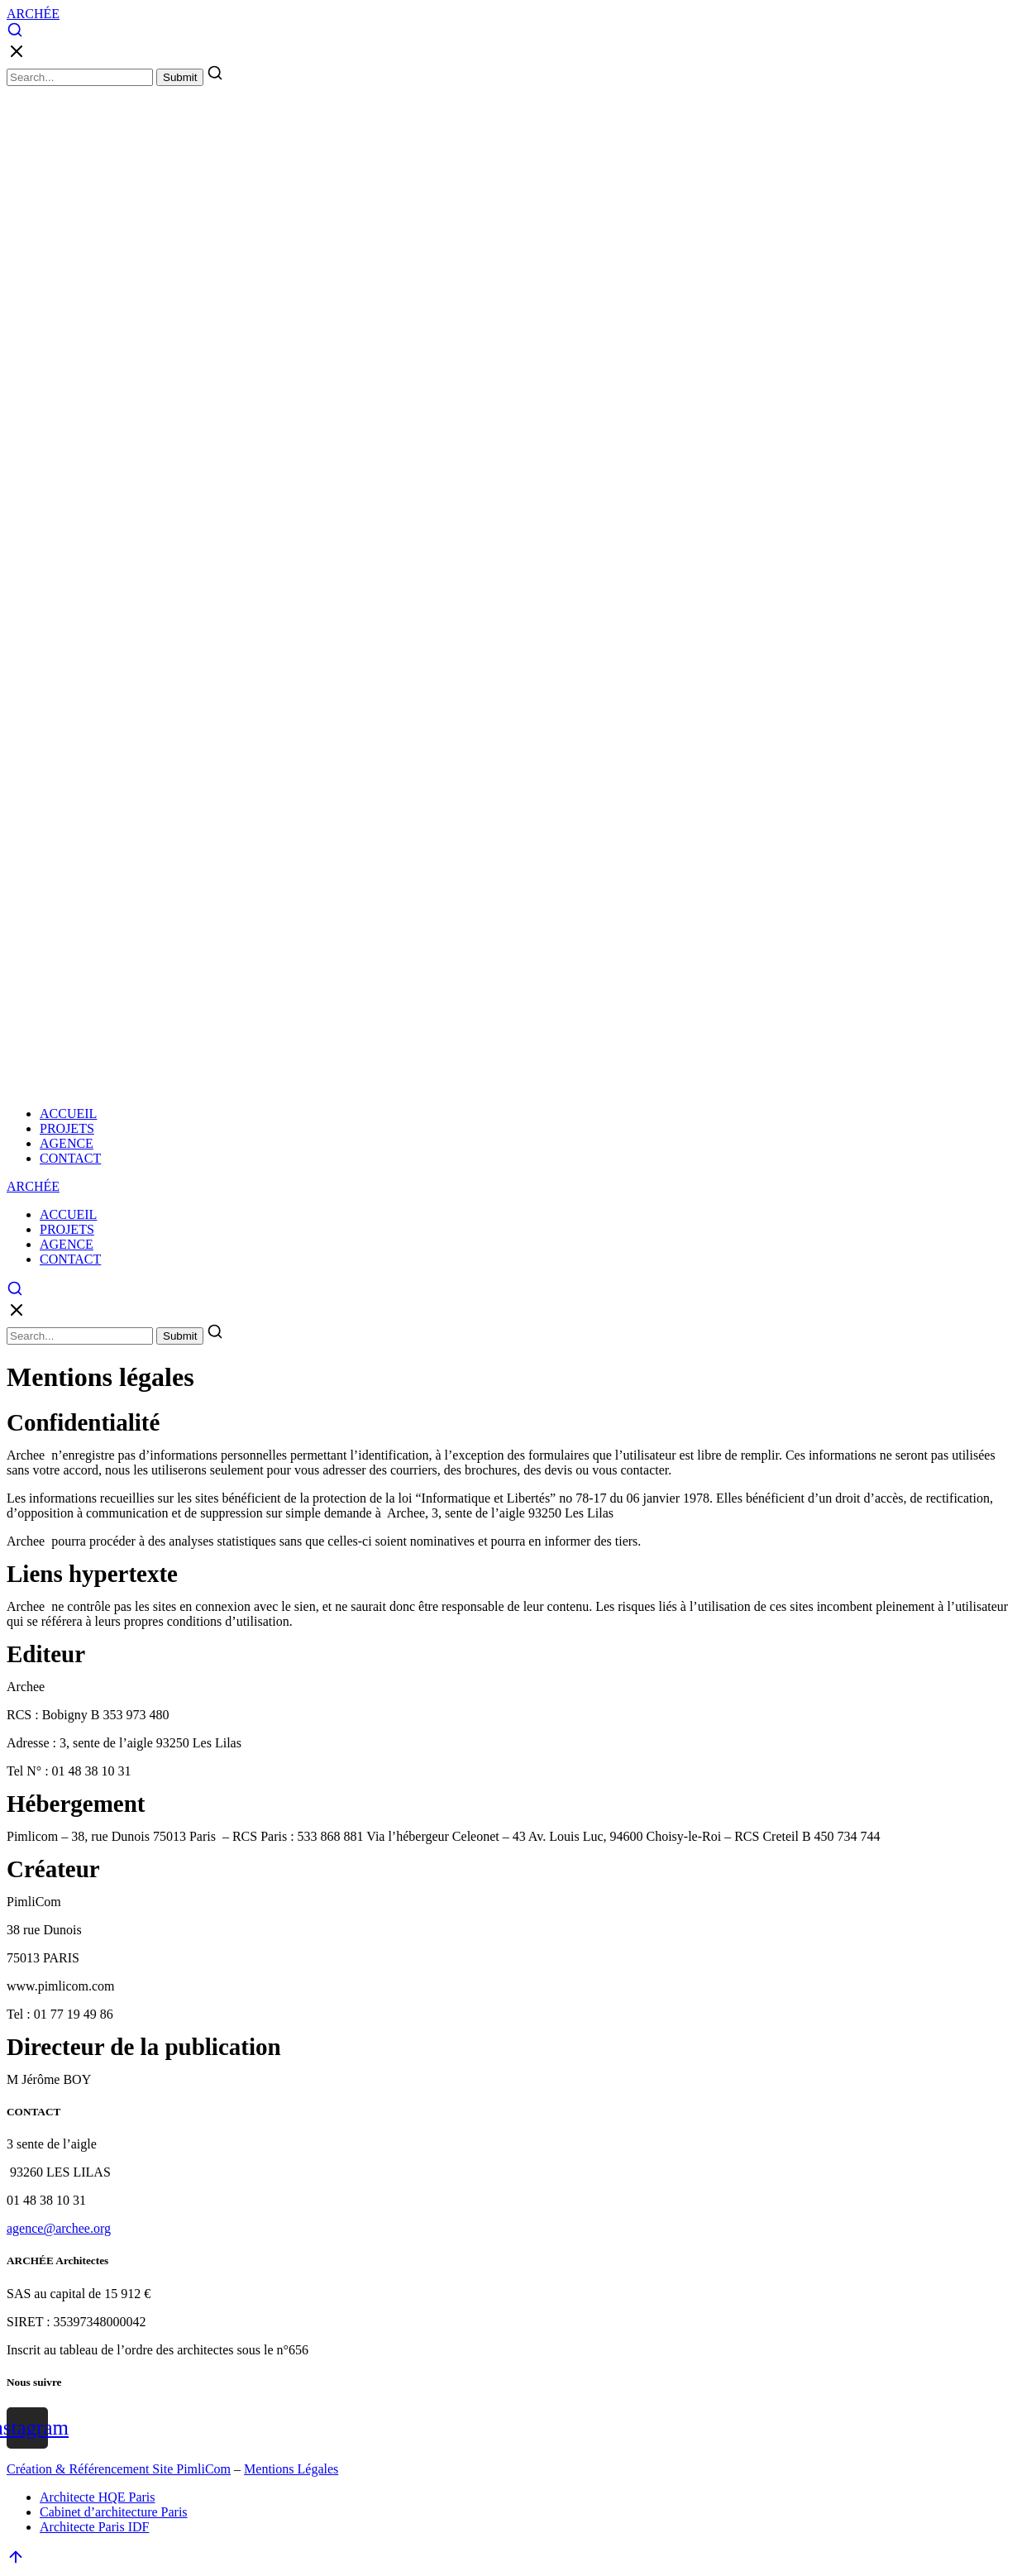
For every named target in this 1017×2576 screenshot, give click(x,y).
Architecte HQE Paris (97, 2497)
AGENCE (66, 1143)
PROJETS (67, 1128)
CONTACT (70, 1158)
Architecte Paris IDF (94, 2527)
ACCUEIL (68, 1113)
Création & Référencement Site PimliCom (119, 2469)
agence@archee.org (59, 2228)
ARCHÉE (33, 14)
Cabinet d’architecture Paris (114, 2512)
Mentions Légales (291, 2469)
